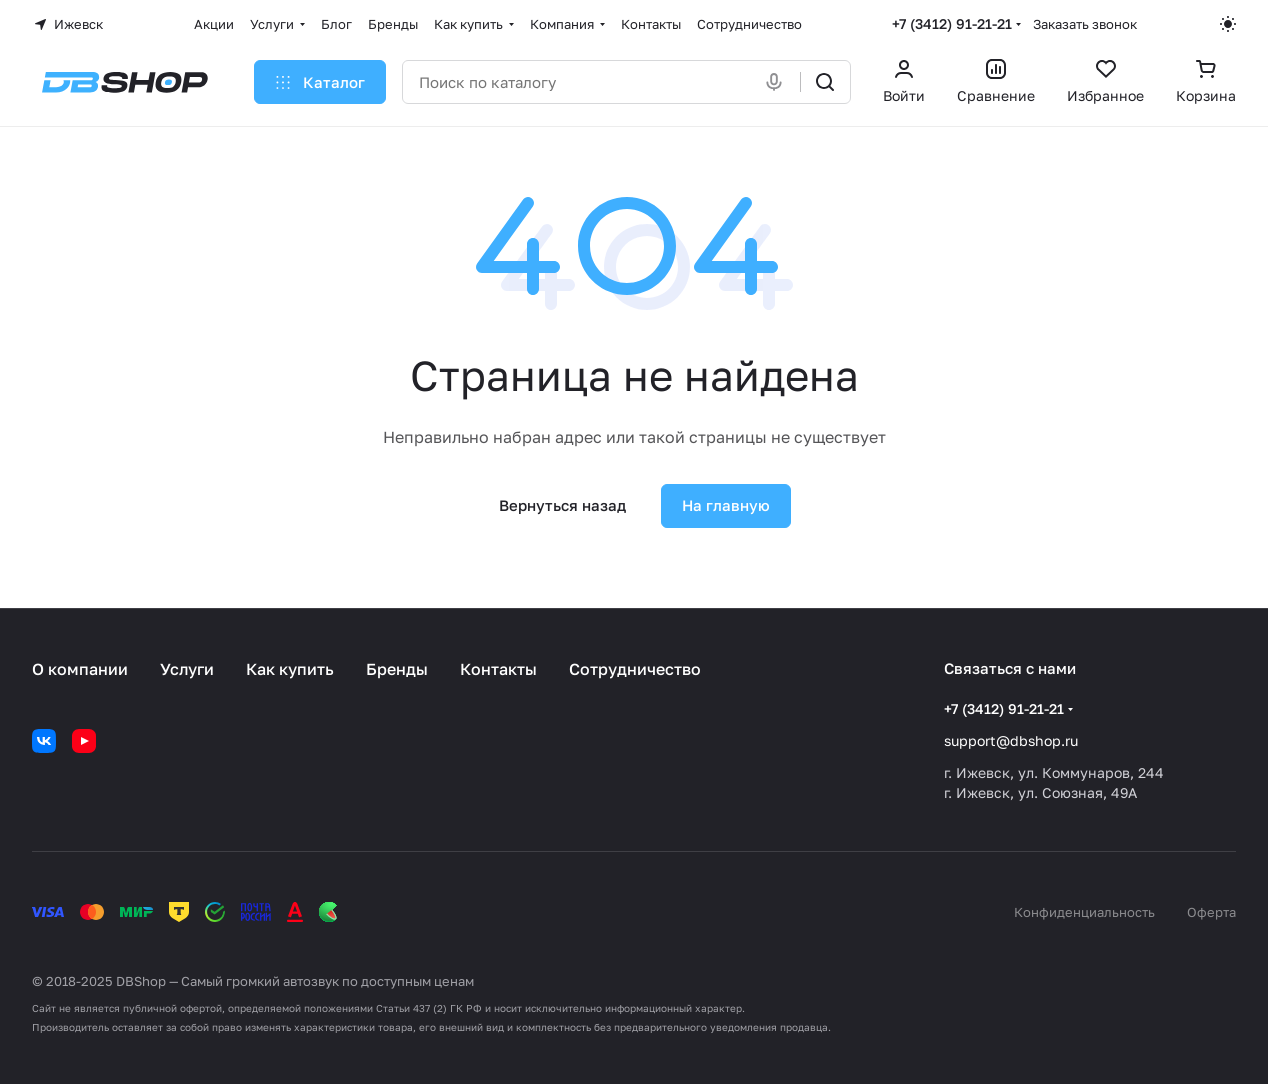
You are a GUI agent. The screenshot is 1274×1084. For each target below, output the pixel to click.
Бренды (397, 669)
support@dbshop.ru (1011, 740)
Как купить (290, 669)
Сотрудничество (635, 669)
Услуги (187, 669)
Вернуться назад (562, 505)
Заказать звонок (1085, 24)
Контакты (498, 669)
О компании (80, 669)
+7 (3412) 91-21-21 (952, 23)
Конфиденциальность (1084, 912)
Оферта (1211, 912)
